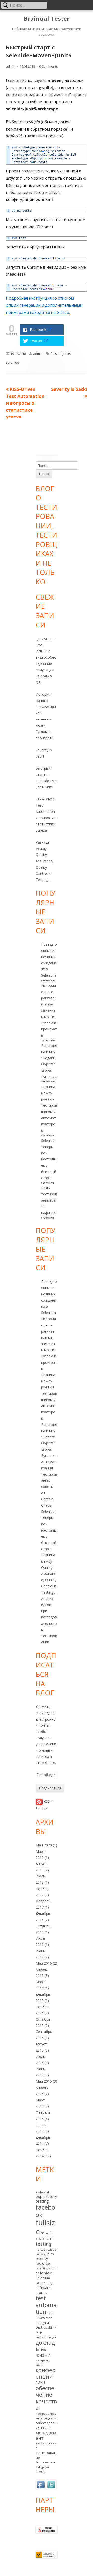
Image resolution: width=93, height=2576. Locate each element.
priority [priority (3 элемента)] (42, 2258)
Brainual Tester (47, 18)
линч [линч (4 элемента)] (40, 2382)
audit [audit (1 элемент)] (47, 2192)
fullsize (55, 353)
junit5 (67, 353)
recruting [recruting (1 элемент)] (42, 2268)
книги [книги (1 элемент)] (40, 2365)
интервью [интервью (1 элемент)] (42, 2360)
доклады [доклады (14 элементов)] (45, 2345)
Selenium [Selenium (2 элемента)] (43, 2278)
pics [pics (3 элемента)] (50, 2253)
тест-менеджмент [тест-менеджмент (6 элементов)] (46, 2432)
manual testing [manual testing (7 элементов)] (44, 2241)
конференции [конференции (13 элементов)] (45, 2373)
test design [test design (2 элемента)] (44, 2320)
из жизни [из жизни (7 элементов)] (43, 2352)
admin (10, 66)
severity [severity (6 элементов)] (44, 2283)
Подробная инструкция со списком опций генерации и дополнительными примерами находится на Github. (44, 305)
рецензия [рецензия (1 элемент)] (50, 2418)
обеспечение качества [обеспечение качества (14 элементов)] (46, 2397)
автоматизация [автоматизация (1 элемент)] (46, 2337)
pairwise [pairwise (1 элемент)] (41, 2254)
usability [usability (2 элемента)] (49, 2327)
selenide (12, 362)
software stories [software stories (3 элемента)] (43, 2290)
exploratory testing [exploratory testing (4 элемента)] (46, 2199)
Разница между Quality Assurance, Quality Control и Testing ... (48, 1573)
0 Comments (48, 66)
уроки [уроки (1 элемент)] (45, 2467)
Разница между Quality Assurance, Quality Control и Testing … (44, 861)
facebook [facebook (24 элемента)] (45, 2211)
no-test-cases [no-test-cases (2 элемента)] (46, 2249)
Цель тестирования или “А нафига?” (49, 1200)
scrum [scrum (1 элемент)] (53, 2268)
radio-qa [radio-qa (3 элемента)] (43, 2263)
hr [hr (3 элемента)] (42, 2232)
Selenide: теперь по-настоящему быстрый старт (48, 1159)
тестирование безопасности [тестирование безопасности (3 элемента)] (46, 2459)
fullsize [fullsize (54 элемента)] (45, 2227)
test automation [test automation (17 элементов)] (46, 2305)
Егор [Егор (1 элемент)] (39, 2332)
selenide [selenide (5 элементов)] (44, 2273)
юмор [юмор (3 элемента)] (41, 2471)
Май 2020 (44, 1845)
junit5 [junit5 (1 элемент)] (49, 2233)
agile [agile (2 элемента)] (39, 2192)
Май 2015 (44, 2081)
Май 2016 (44, 1963)
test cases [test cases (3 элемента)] (45, 2315)
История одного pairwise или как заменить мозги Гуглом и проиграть (49, 1010)
